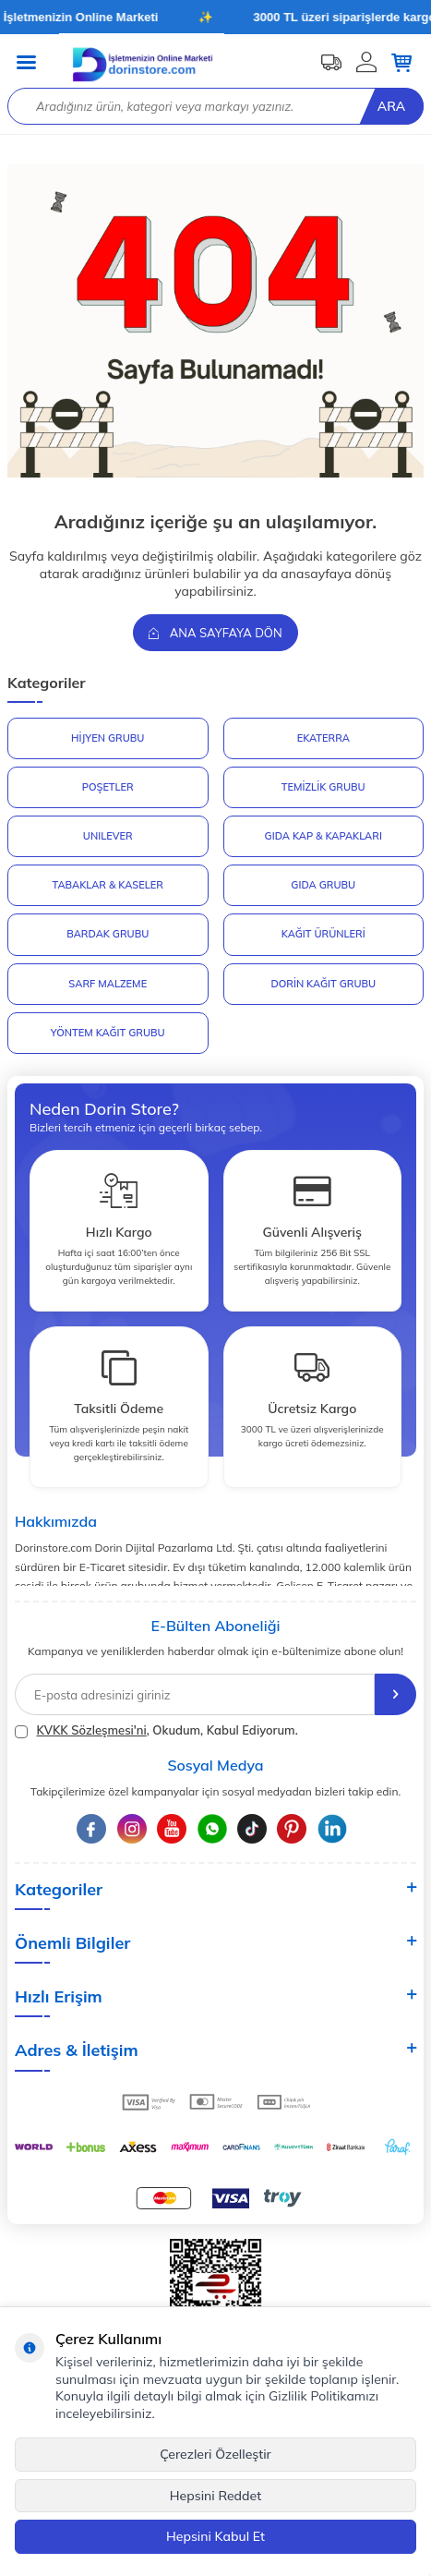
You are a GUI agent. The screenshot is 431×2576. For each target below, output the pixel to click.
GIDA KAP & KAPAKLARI (323, 835)
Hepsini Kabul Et (215, 2536)
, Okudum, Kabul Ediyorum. (156, 1730)
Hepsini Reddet (215, 2495)
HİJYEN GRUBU (107, 738)
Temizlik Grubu (323, 786)
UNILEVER (108, 835)
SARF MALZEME (107, 983)
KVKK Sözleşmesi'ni (91, 1730)
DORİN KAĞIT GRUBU (323, 983)
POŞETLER (108, 786)
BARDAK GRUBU (107, 933)
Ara (391, 106)
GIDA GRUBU (323, 884)
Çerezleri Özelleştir (215, 2454)
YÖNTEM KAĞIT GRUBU (108, 1032)
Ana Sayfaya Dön (215, 632)
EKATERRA (323, 738)
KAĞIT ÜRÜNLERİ (323, 933)
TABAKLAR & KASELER (108, 884)
